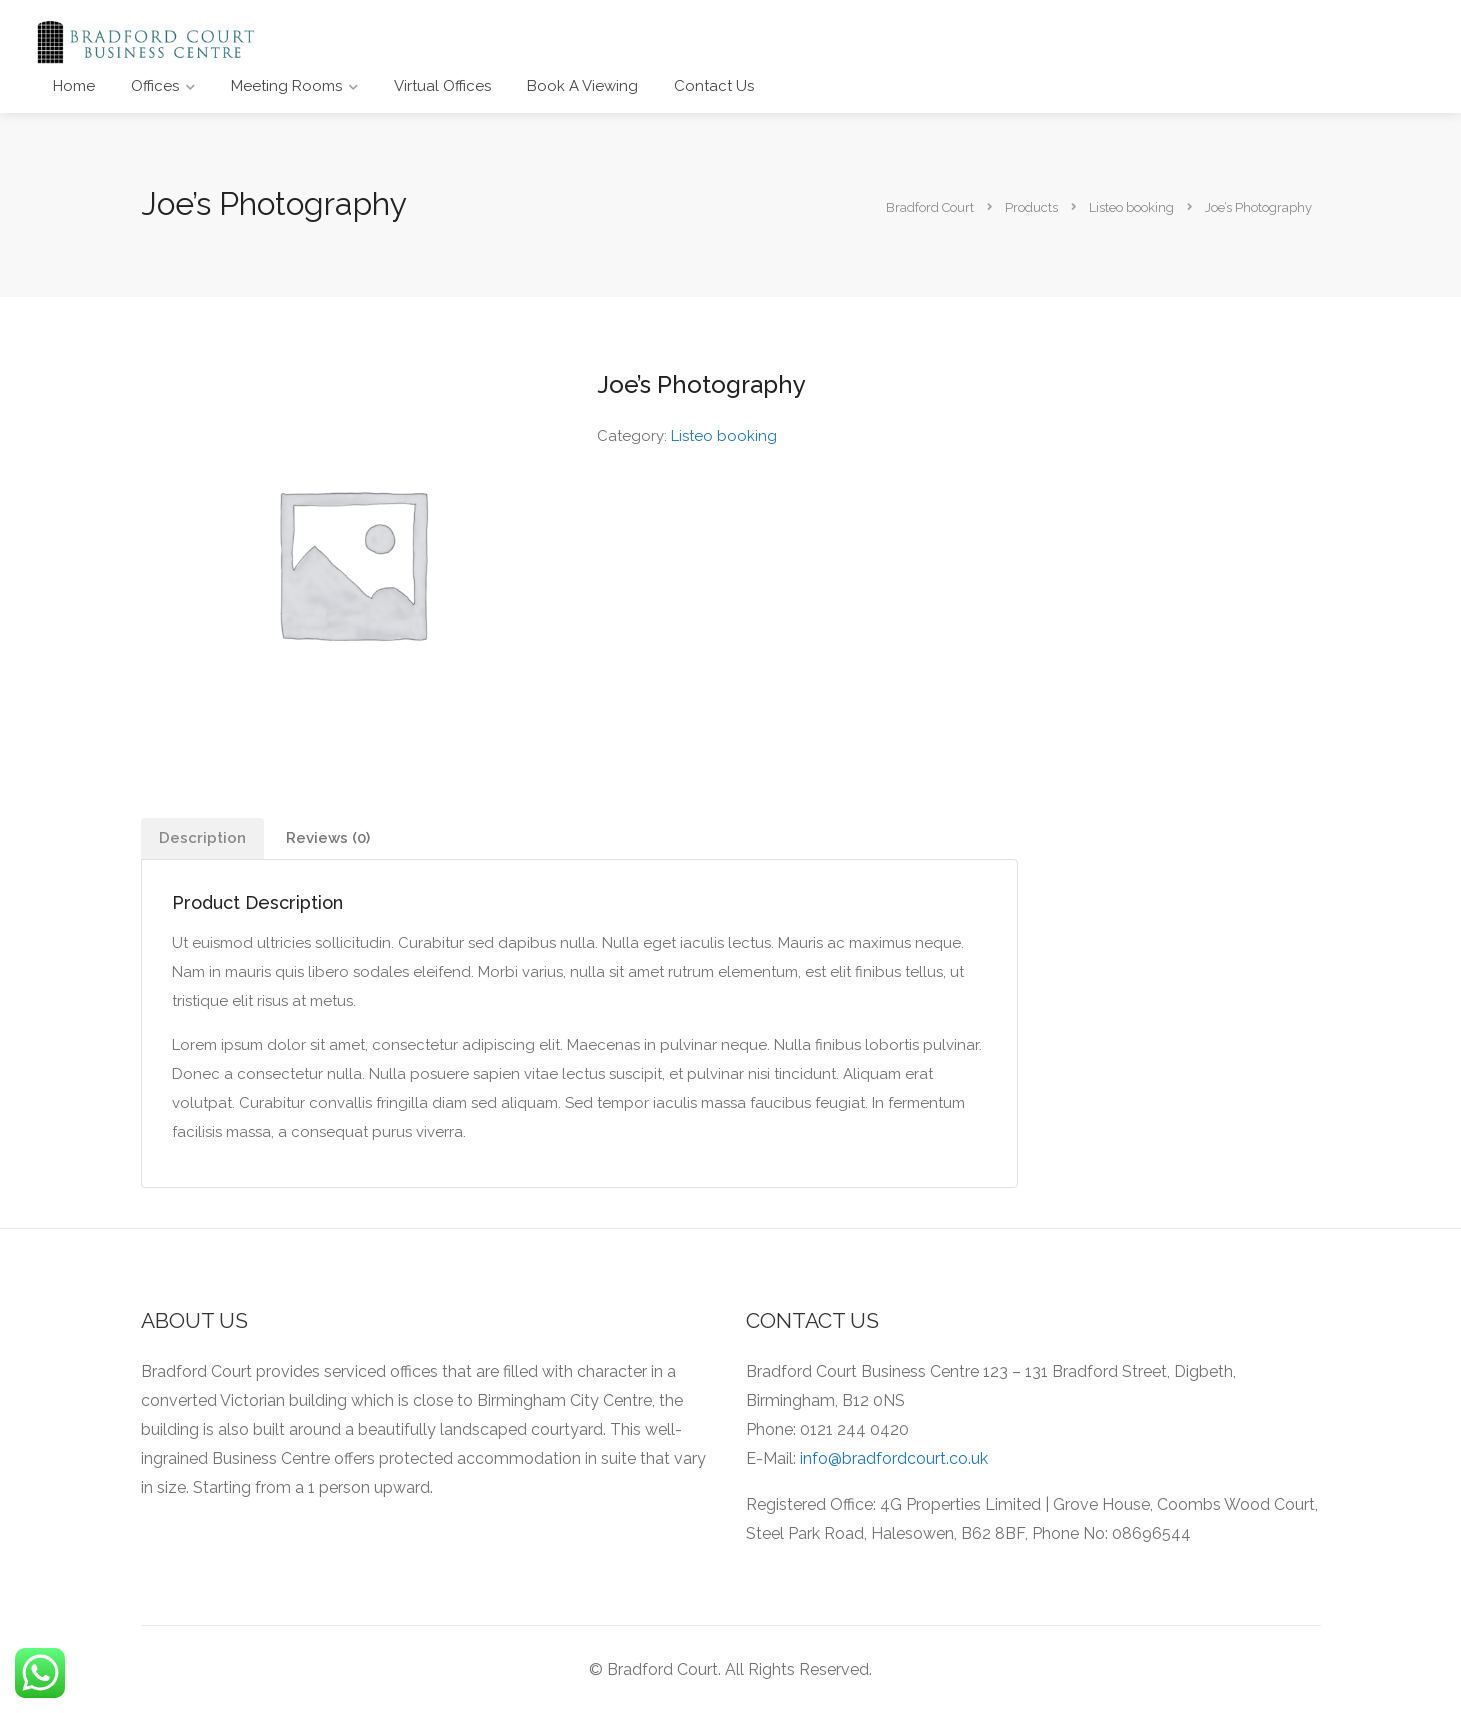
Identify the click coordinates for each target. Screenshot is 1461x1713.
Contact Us (714, 86)
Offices (155, 86)
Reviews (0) (328, 838)
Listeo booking (724, 436)
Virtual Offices (442, 86)
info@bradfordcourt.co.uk (894, 1458)
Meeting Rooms (286, 86)
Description (202, 838)
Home (74, 86)
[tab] (202, 838)
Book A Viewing (582, 86)
